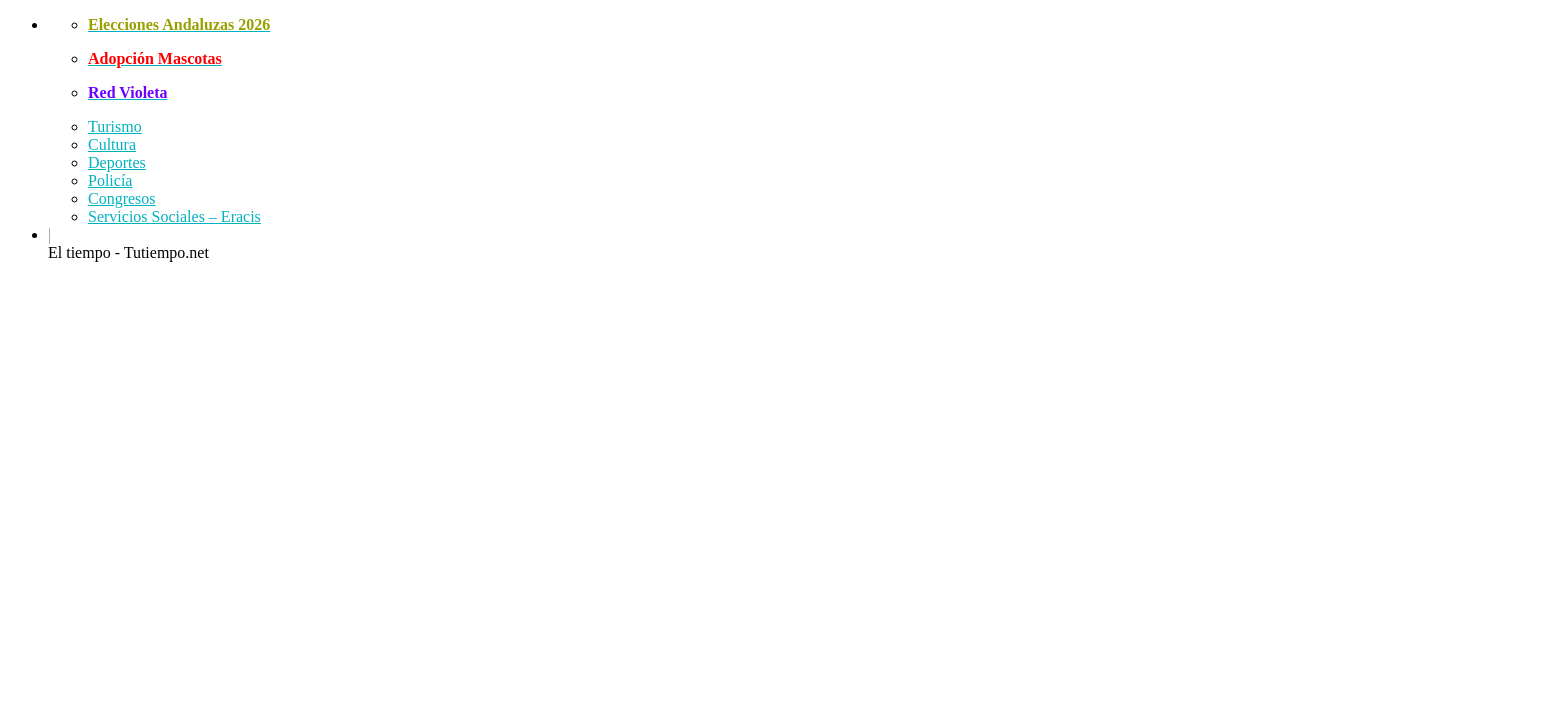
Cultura (112, 144)
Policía (110, 180)
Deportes (117, 162)
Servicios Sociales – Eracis (174, 216)
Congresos (122, 198)
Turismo (115, 126)
